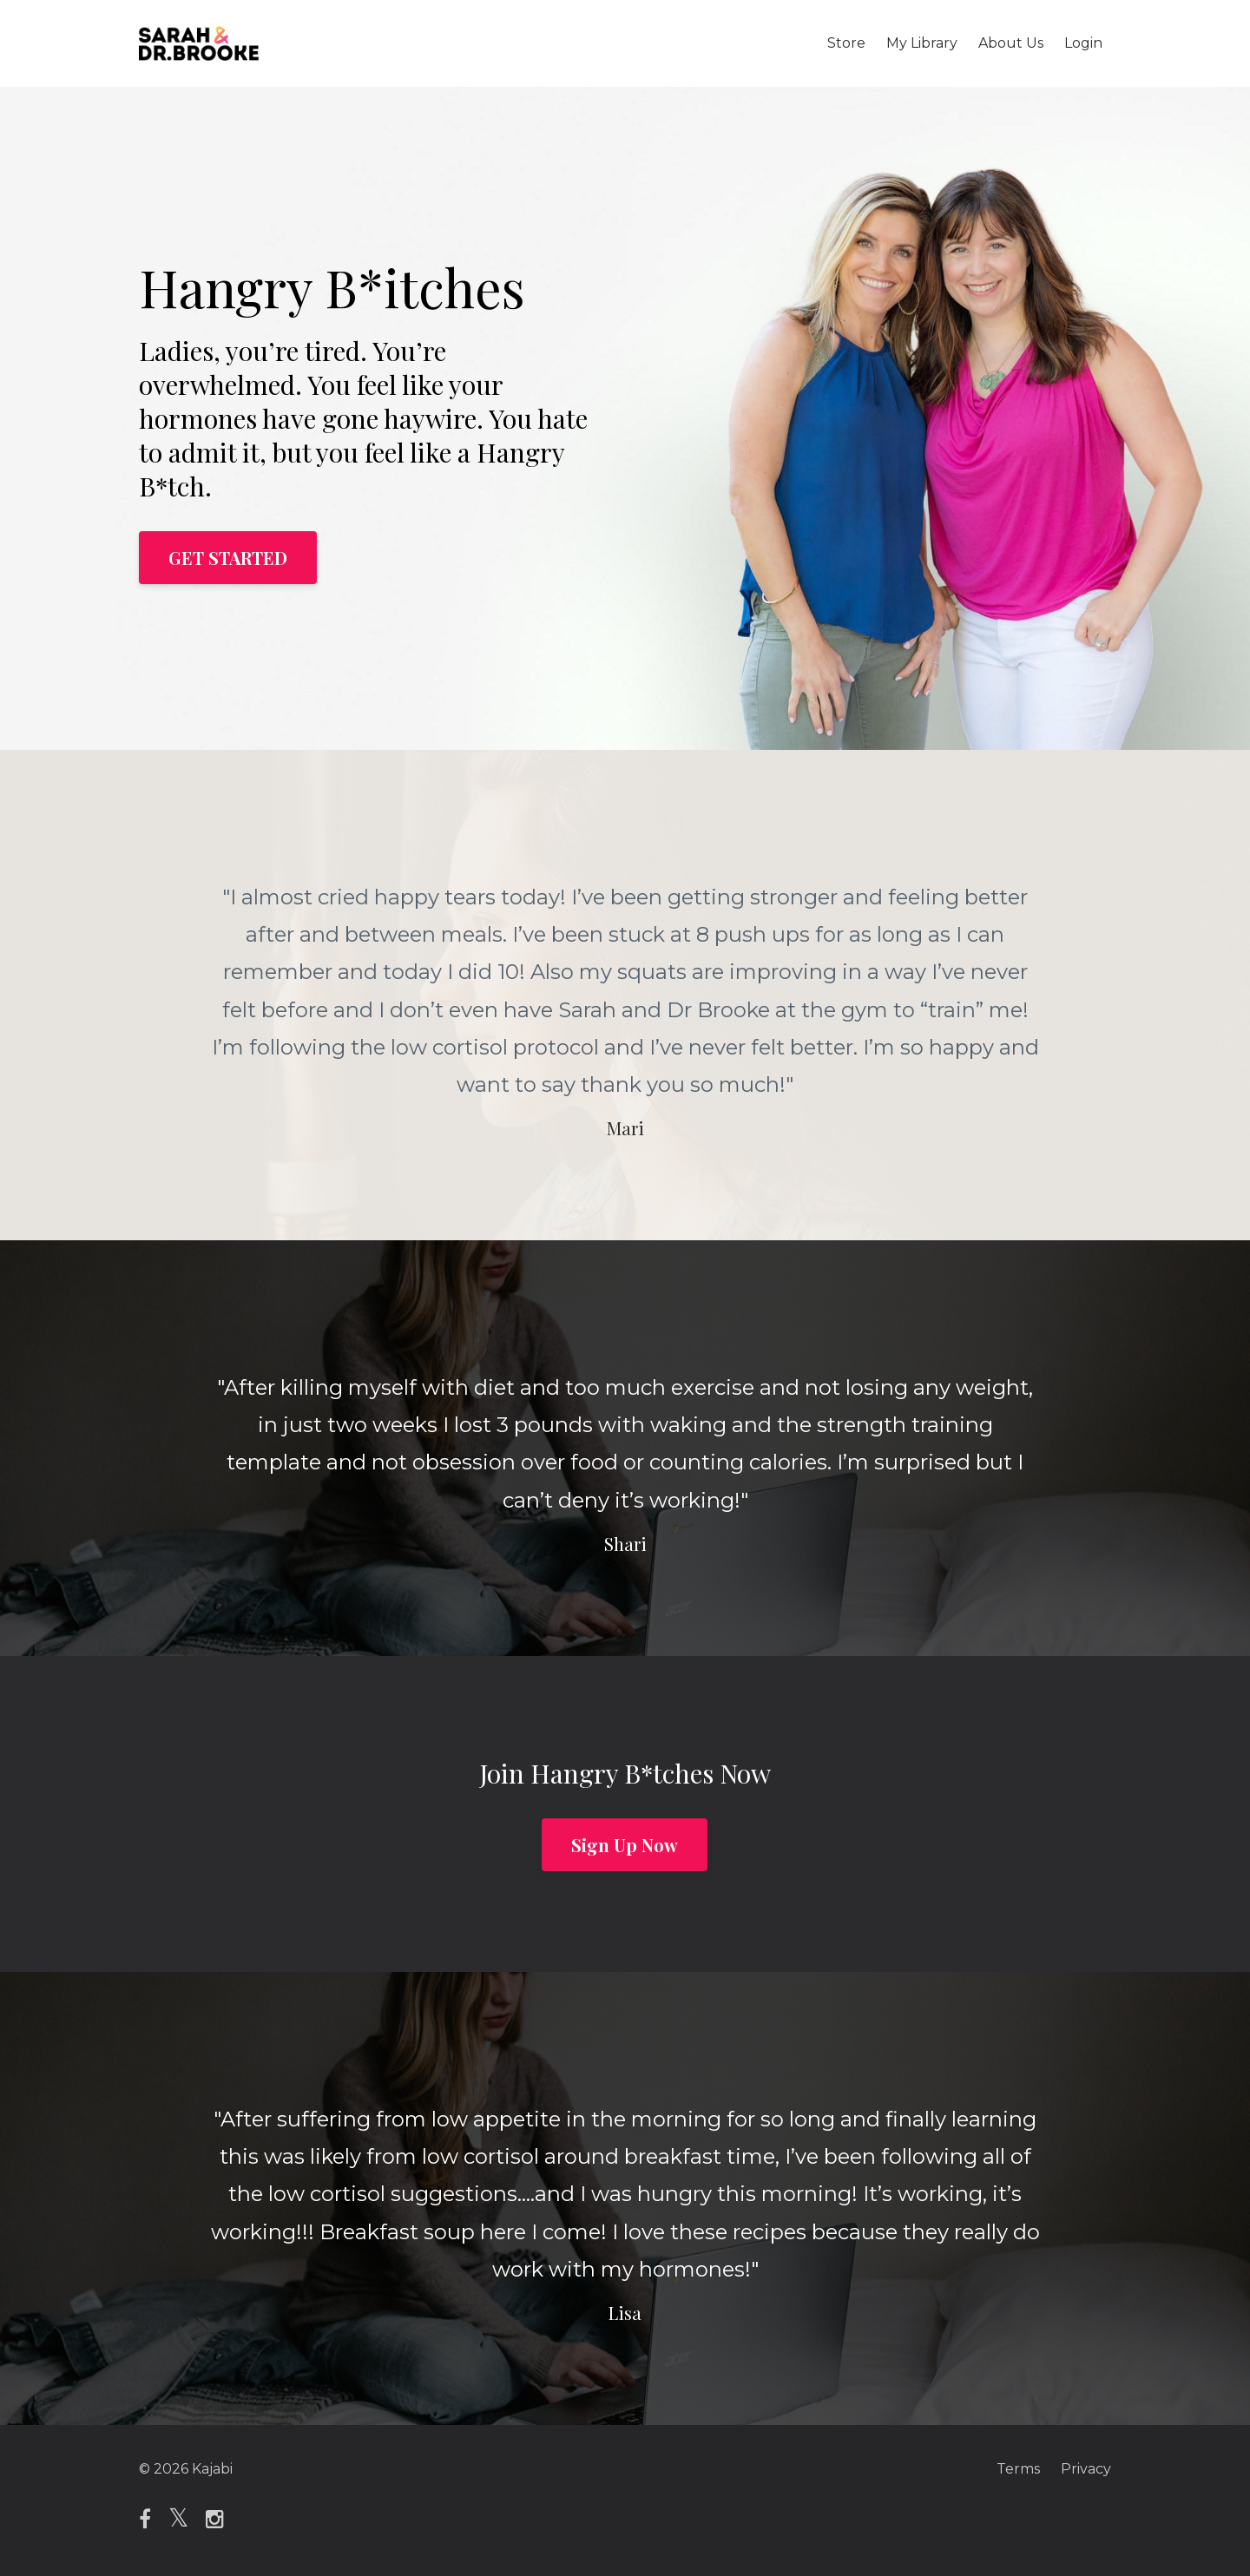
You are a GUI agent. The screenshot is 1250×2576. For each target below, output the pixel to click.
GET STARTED (227, 557)
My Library (921, 43)
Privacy (1086, 2469)
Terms (1018, 2469)
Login (1083, 43)
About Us (1010, 43)
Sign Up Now (624, 1844)
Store (846, 43)
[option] (625, 995)
